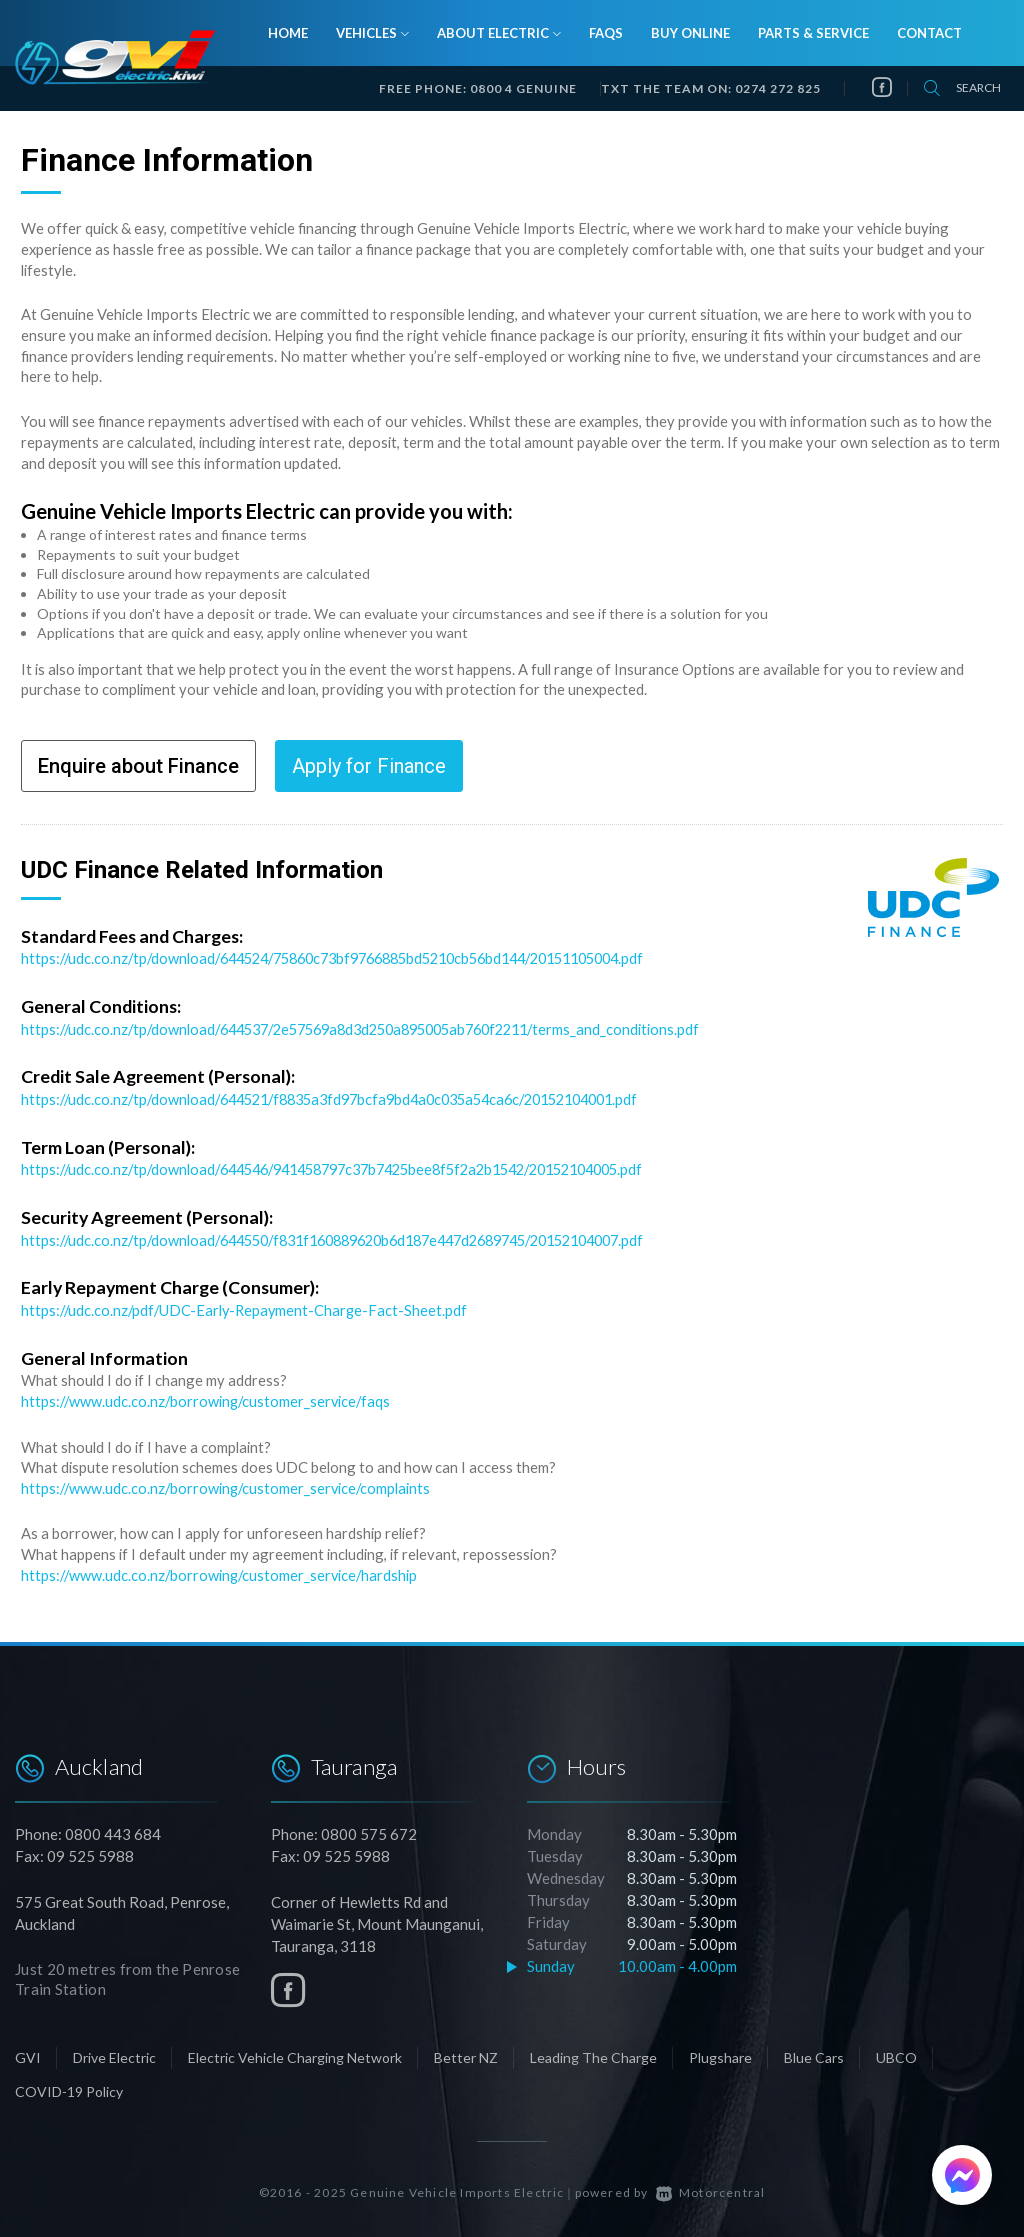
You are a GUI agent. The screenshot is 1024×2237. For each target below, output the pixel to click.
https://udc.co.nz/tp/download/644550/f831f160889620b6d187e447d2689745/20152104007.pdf (357, 1237)
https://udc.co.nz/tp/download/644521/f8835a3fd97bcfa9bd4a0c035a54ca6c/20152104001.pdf (349, 1098)
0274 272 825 (778, 88)
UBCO (896, 2050)
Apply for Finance (369, 766)
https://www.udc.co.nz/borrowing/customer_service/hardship (222, 1569)
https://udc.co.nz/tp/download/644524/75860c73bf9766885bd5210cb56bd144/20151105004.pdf (355, 958)
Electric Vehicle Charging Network (295, 2050)
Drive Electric (114, 2050)
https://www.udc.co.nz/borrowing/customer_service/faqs (209, 1397)
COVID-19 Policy (69, 2084)
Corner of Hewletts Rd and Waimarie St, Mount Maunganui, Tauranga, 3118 (377, 1917)
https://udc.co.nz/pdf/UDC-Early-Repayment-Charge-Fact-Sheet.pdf (248, 1306)
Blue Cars (814, 2050)
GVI (28, 2050)
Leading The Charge (593, 2050)
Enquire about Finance (138, 766)
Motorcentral (711, 2185)
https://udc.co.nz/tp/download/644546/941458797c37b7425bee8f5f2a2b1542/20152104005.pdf (355, 1167)
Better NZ (466, 2050)
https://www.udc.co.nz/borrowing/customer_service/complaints (229, 1483)
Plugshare (720, 2050)
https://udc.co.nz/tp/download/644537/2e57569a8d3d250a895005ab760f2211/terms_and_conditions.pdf (378, 1028)
